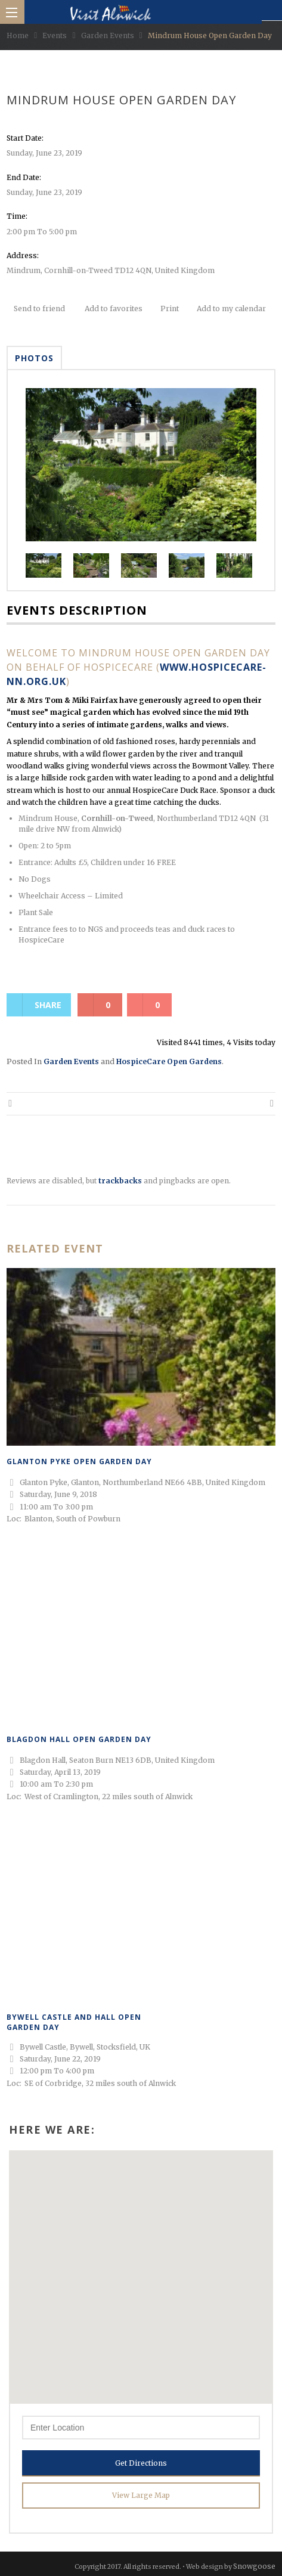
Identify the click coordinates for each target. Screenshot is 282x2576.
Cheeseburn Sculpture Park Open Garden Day (270, 1103)
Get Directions (141, 2463)
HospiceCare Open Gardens (169, 1061)
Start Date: (26, 138)
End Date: (25, 177)
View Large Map (141, 2495)
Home (18, 35)
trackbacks (120, 1180)
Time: (18, 216)
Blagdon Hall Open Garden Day (79, 1739)
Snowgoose (254, 2566)
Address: (24, 255)
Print (169, 308)
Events (54, 35)
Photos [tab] (34, 358)
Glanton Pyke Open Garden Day (79, 1461)
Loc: (14, 1518)
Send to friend (39, 308)
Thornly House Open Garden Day (11, 1103)
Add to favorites (113, 308)
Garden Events (107, 35)
